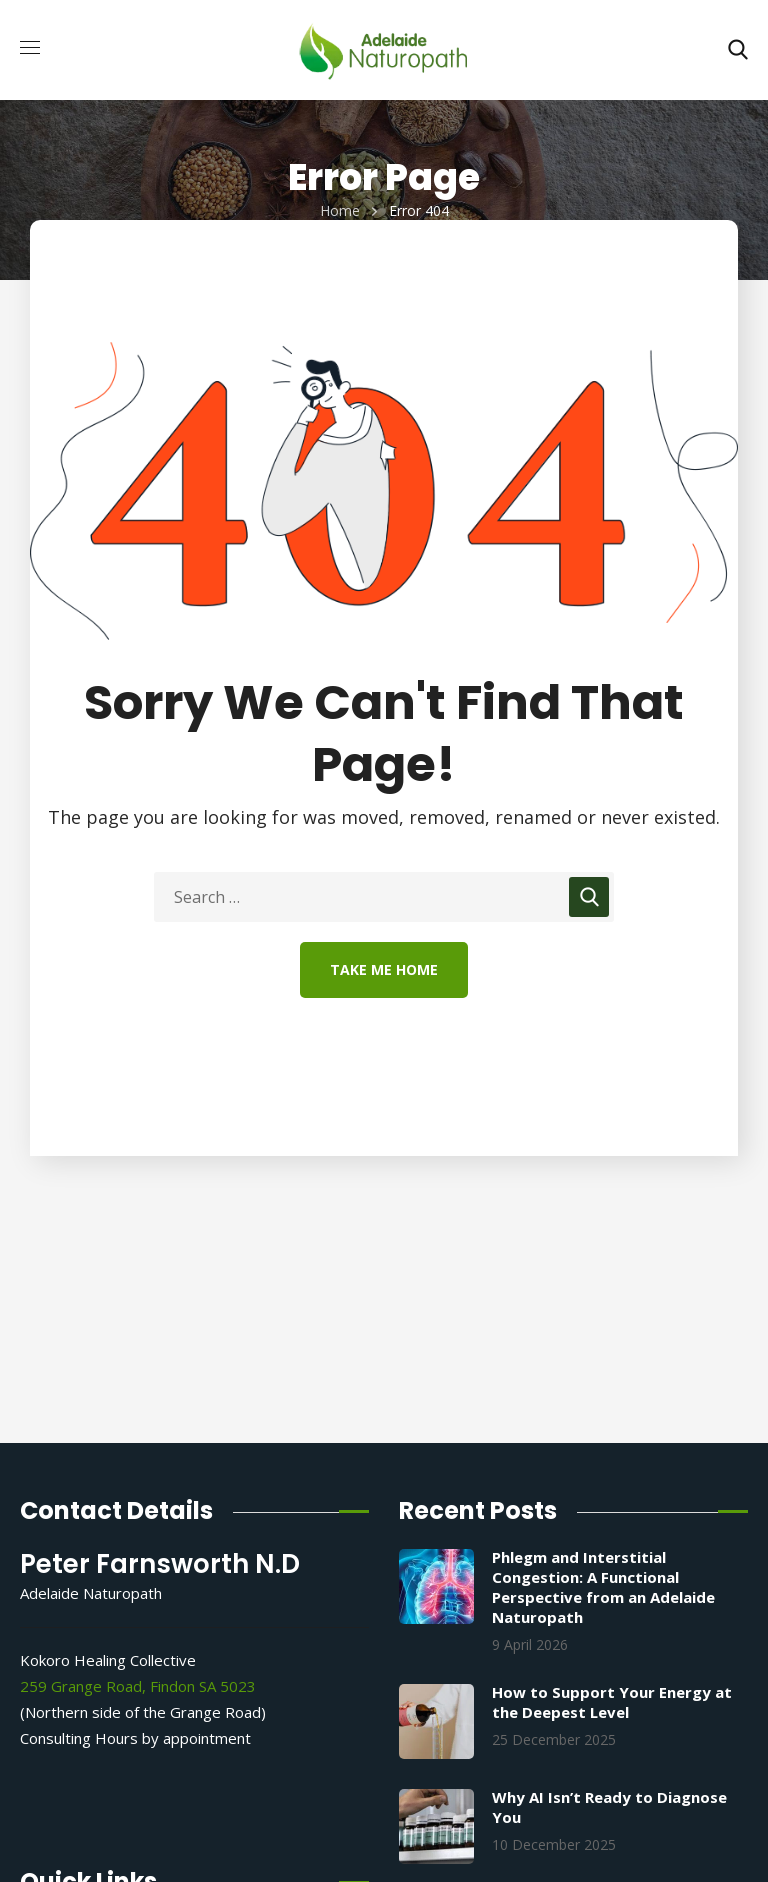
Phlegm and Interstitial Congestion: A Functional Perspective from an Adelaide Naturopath (603, 1587)
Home (340, 210)
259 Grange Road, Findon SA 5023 (138, 1686)
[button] (738, 50)
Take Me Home (384, 969)
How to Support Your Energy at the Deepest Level (612, 1702)
